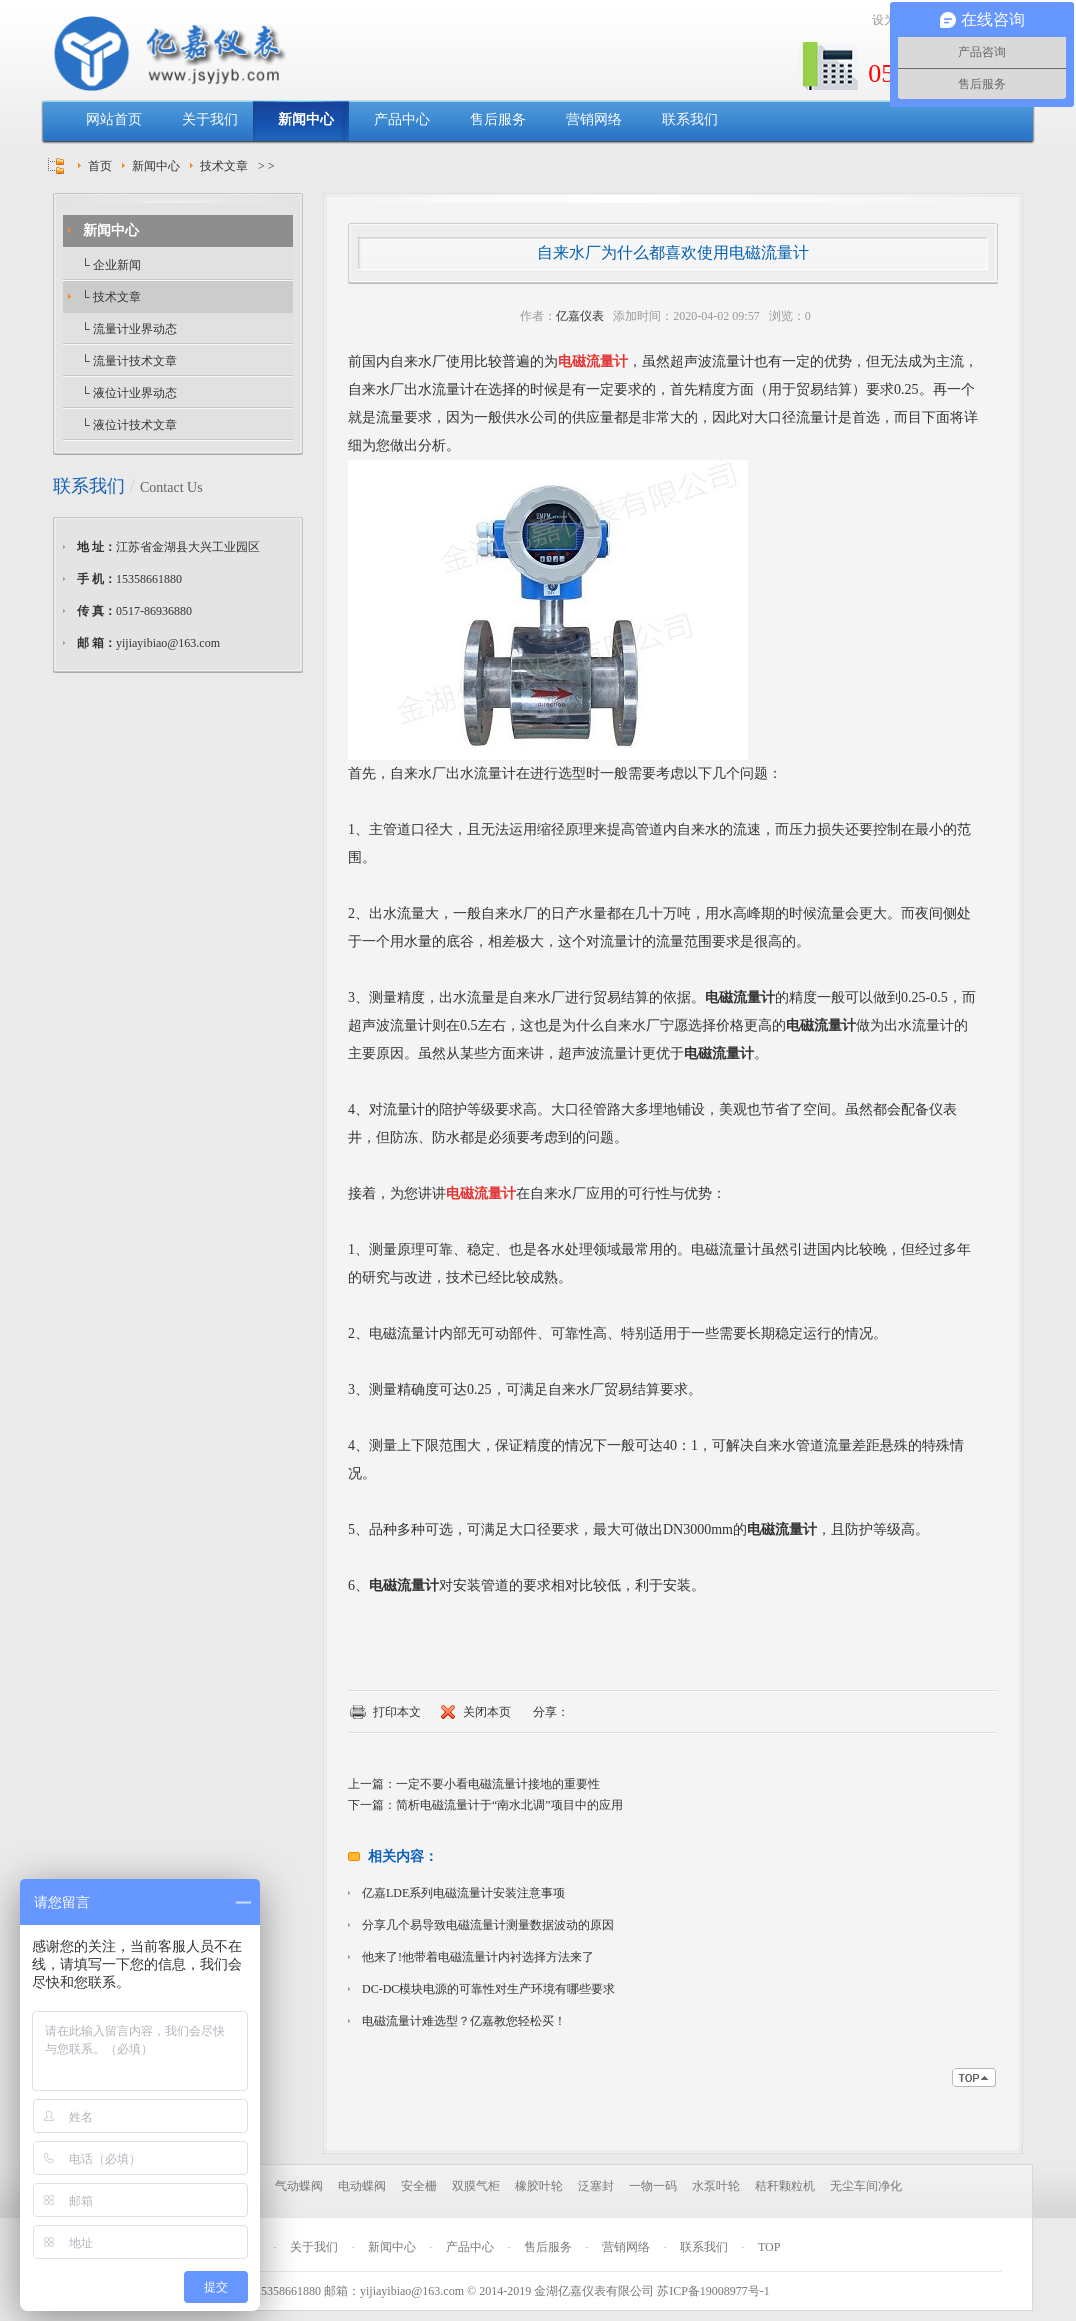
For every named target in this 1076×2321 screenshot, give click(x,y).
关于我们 (210, 119)
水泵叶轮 (716, 2186)
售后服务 (498, 119)
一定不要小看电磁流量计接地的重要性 (498, 1784)
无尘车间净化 (866, 2186)
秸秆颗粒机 (785, 2186)
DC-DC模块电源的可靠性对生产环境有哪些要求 (488, 1989)
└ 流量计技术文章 (127, 361)
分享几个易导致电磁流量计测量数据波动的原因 (488, 1925)
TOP (769, 2247)
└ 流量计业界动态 (127, 329)
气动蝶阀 (299, 2186)
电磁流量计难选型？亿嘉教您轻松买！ (464, 2021)
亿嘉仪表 (580, 316)
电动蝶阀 (362, 2186)
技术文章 (224, 166)
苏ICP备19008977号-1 (713, 2291)
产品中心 (402, 119)
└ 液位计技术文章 (127, 425)
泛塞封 (596, 2186)
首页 (100, 166)
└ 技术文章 (109, 297)
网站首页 (114, 119)
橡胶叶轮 (539, 2186)
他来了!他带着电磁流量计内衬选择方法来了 (478, 1957)
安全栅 (419, 2186)
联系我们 (690, 119)
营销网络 (594, 119)
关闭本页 (487, 1712)
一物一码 (653, 2186)
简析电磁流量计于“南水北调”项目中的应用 (509, 1805)
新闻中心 (306, 119)
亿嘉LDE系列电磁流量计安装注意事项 (463, 1893)
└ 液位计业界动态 (127, 393)
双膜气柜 (476, 2186)
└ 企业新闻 (109, 265)
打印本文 (397, 1712)
